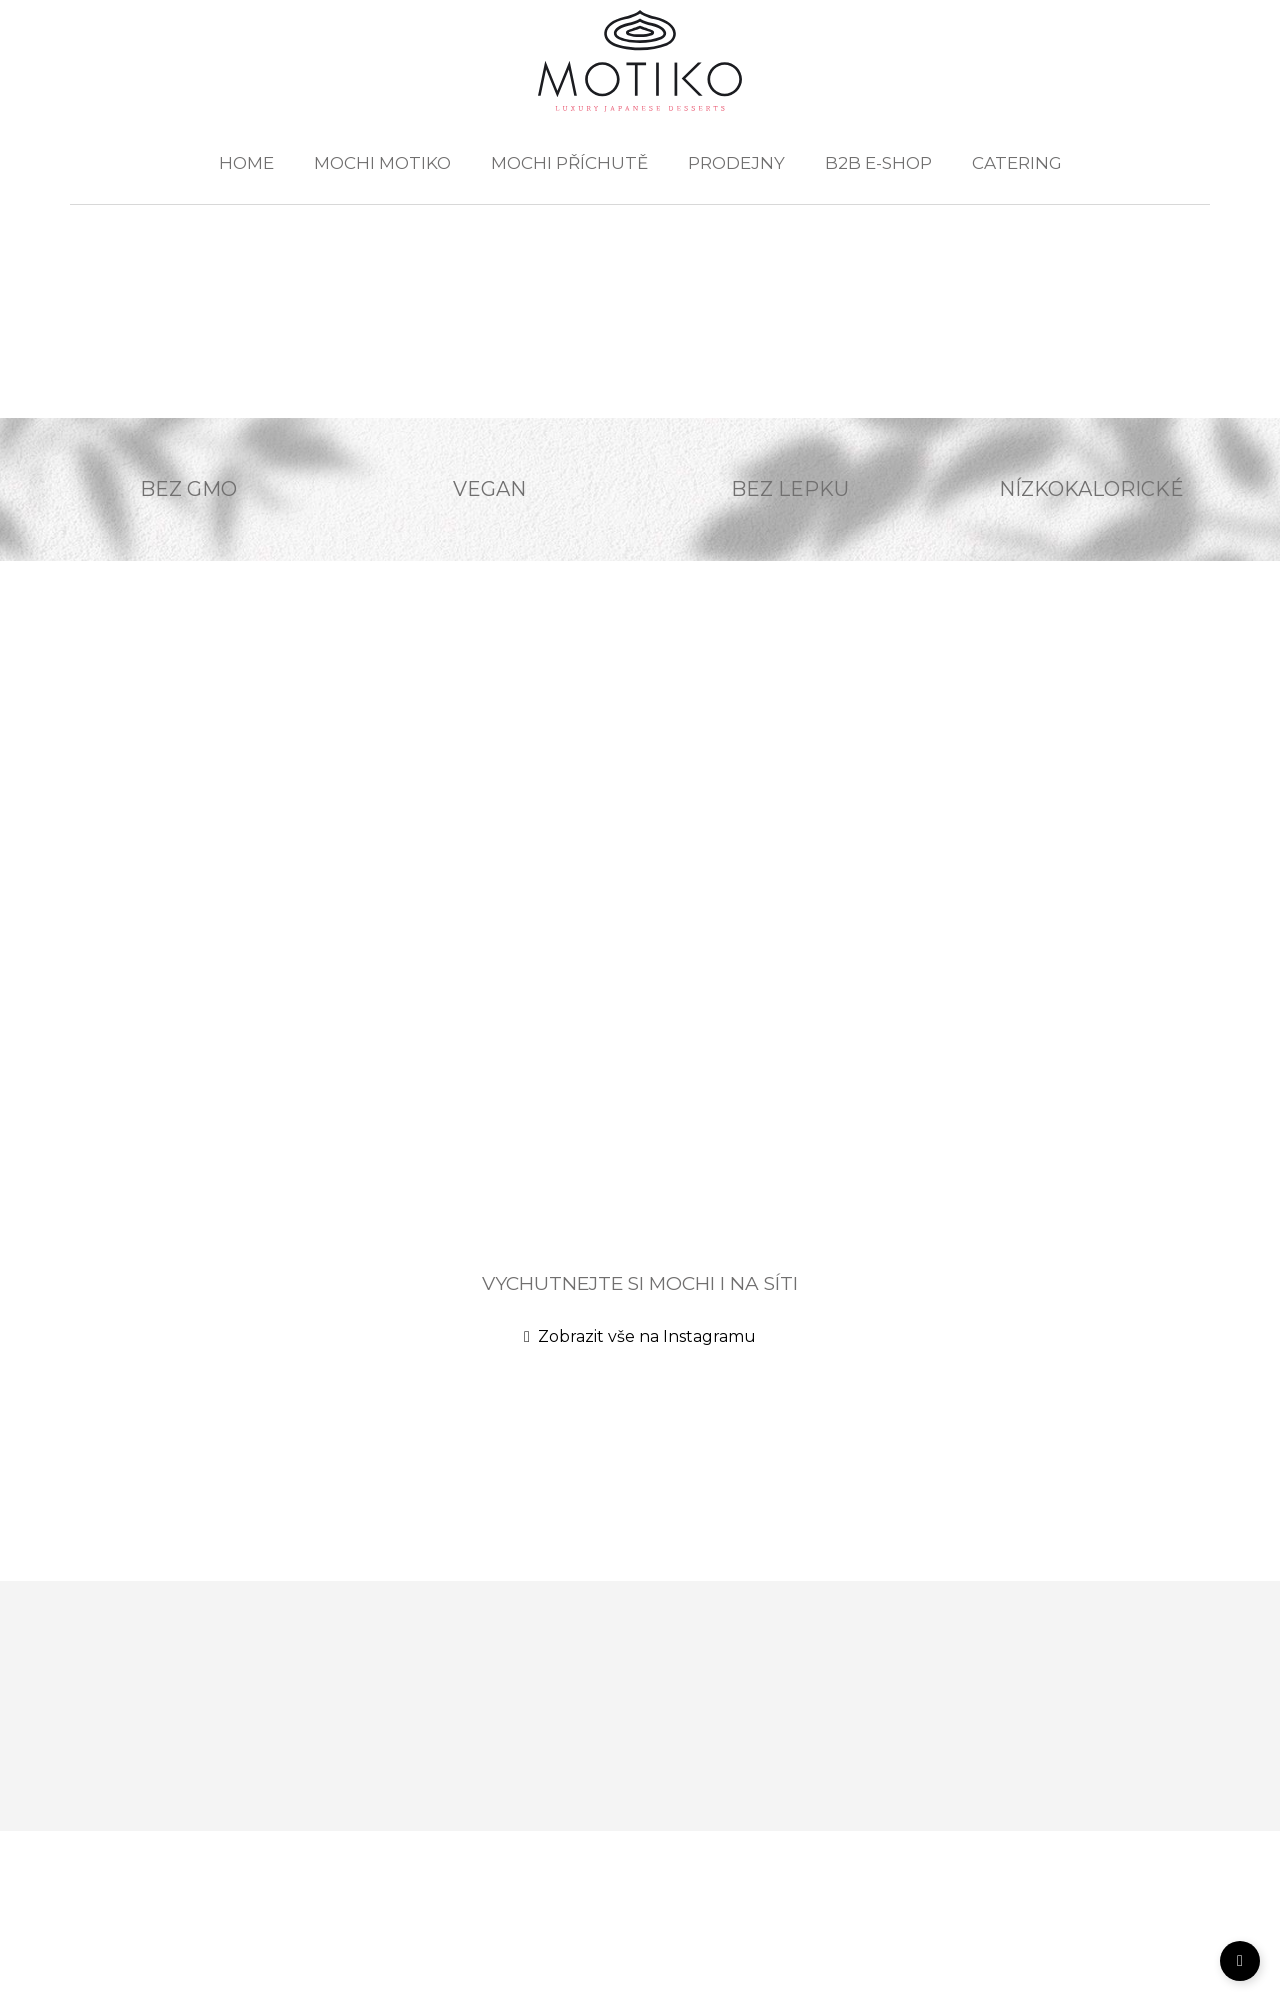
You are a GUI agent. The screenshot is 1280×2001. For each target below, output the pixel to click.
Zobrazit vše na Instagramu (640, 1336)
